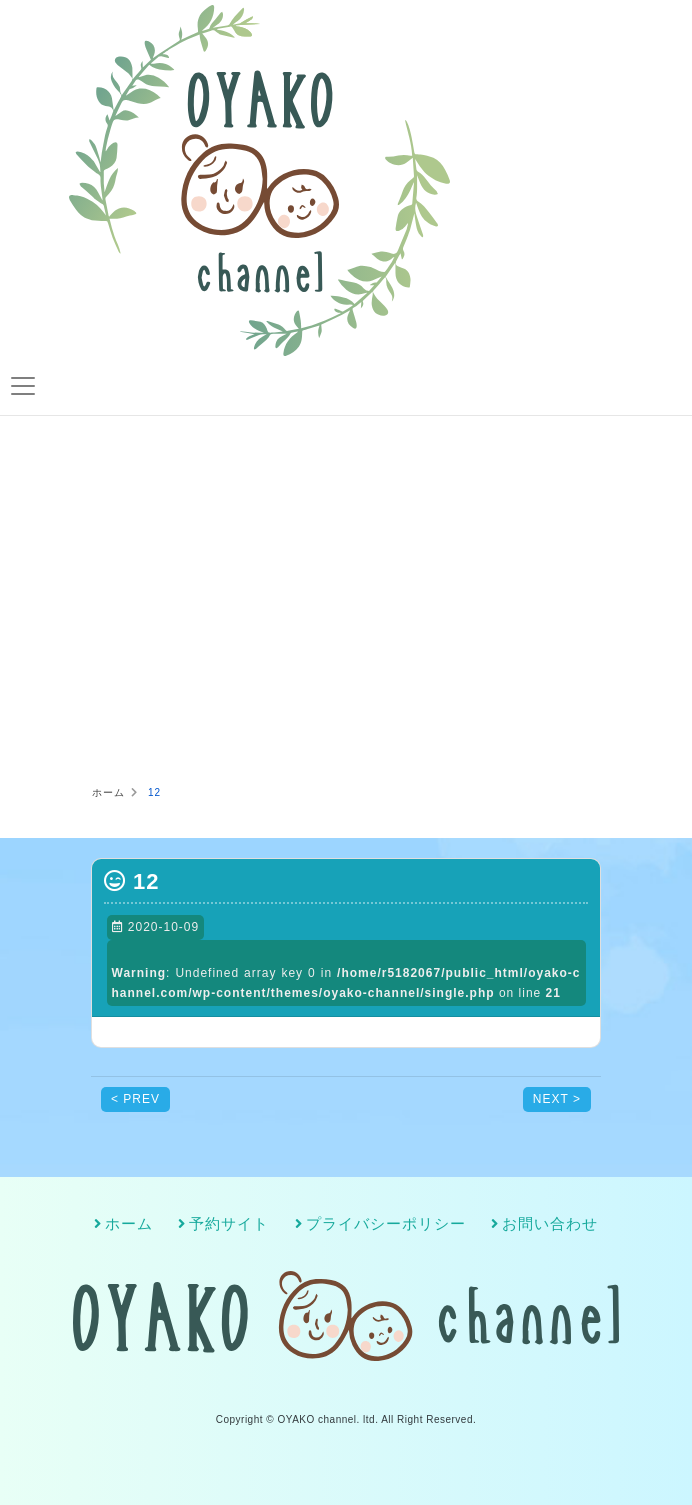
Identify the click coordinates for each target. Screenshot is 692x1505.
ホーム (129, 1224)
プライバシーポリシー (386, 1224)
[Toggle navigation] (22, 386)
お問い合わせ (550, 1224)
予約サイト (229, 1224)
